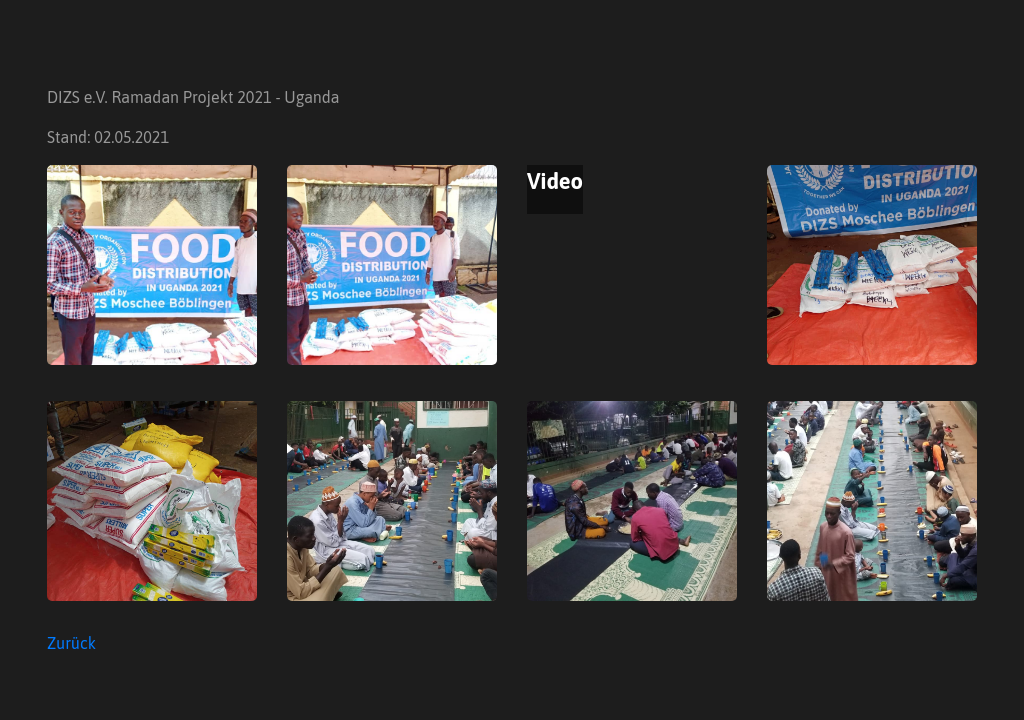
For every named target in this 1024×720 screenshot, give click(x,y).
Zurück (71, 643)
